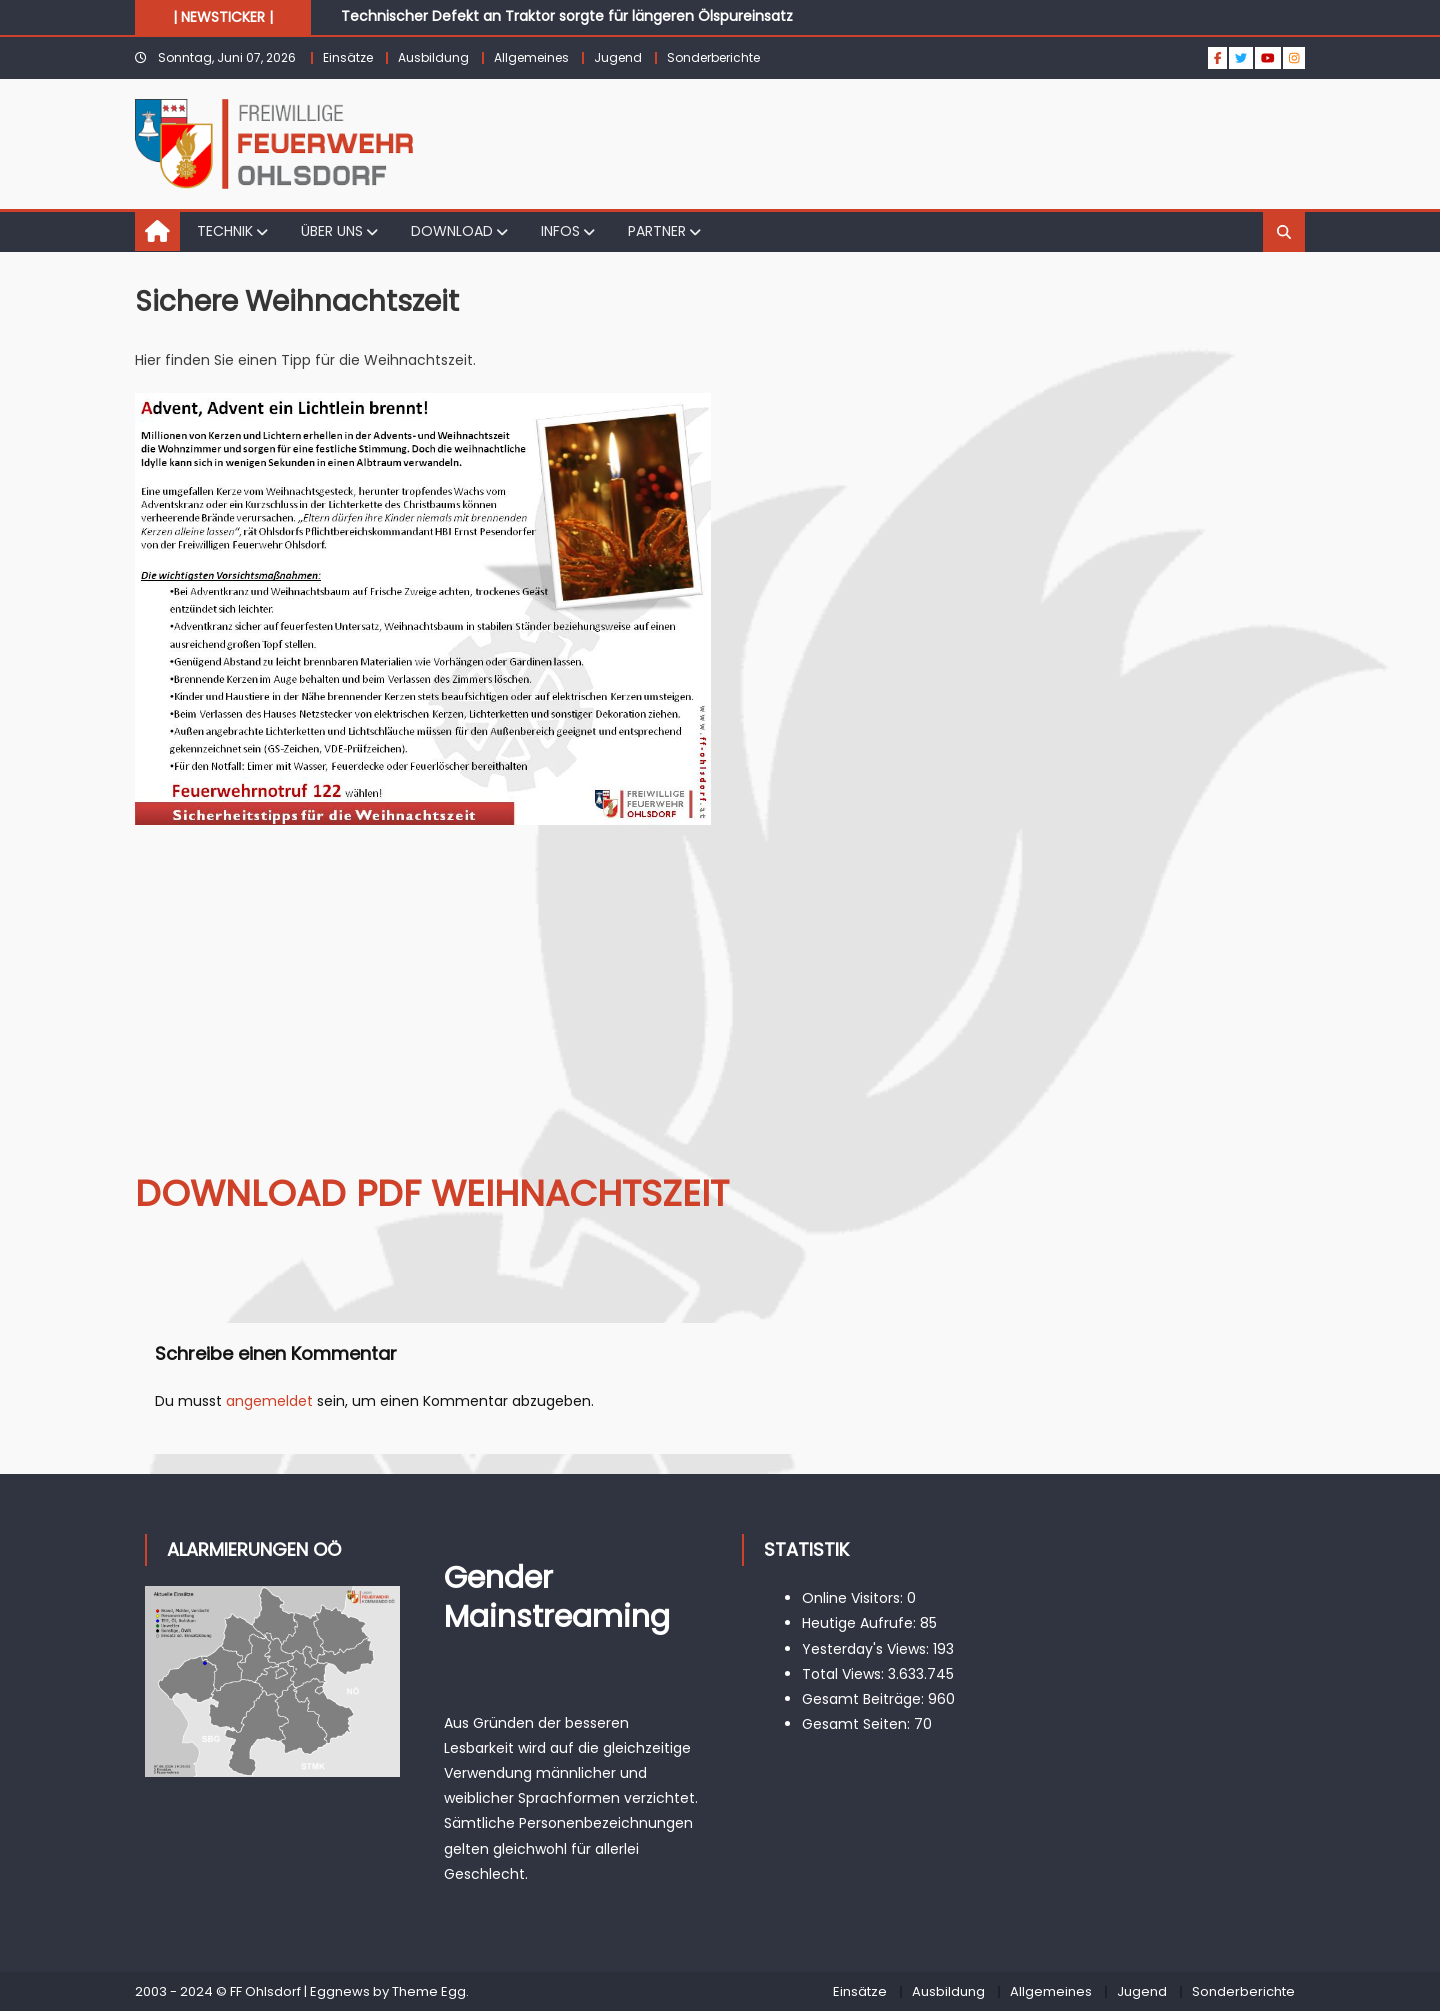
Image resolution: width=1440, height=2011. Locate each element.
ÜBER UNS (332, 231)
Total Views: (845, 1674)
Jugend (618, 57)
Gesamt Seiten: (858, 1724)
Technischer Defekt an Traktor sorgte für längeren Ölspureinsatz (567, 16)
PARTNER (657, 231)
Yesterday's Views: (867, 1649)
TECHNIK (225, 231)
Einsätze (348, 57)
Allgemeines (531, 57)
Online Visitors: (854, 1598)
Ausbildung (433, 57)
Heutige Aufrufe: (861, 1623)
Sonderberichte (713, 57)
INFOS (560, 231)
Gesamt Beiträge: (865, 1699)
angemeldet (269, 1401)
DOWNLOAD (452, 231)
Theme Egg (429, 1991)
